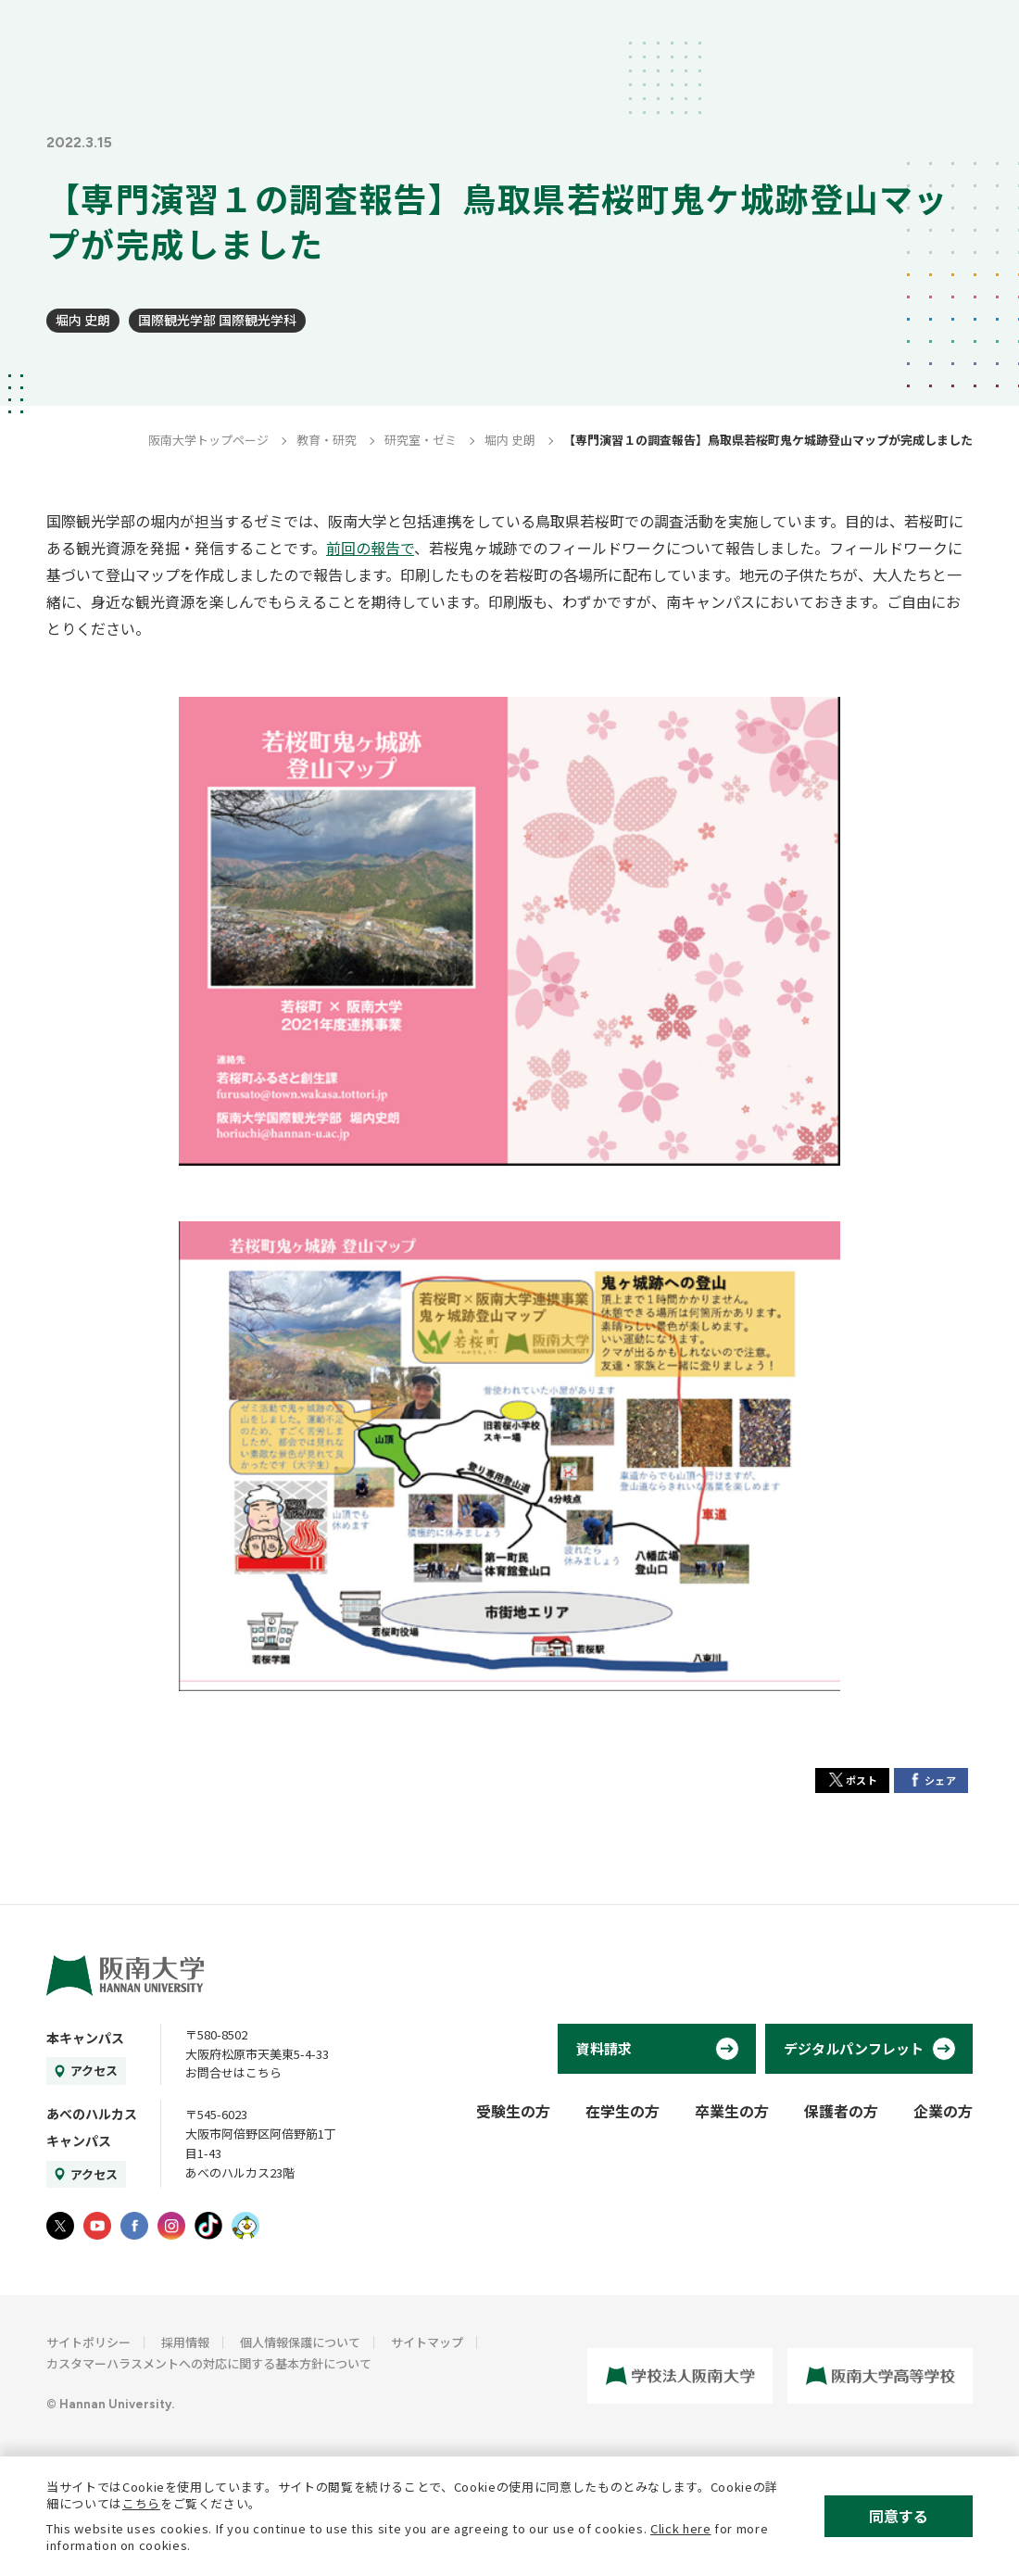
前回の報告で (370, 548)
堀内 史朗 (83, 319)
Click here (680, 2528)
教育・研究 (326, 439)
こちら (141, 2503)
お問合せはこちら (233, 2072)
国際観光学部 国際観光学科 (217, 319)
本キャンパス (85, 2037)
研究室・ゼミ (420, 439)
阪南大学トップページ (208, 439)
